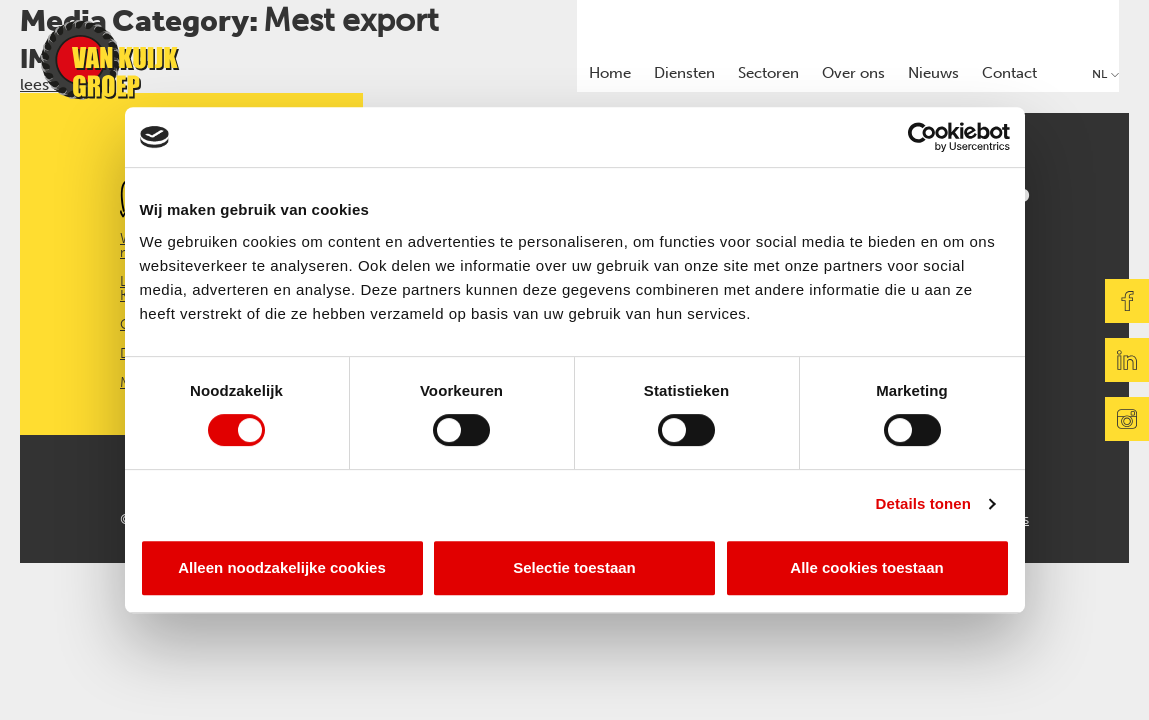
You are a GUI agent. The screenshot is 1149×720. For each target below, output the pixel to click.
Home (610, 73)
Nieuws (933, 73)
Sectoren (768, 73)
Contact (1009, 73)
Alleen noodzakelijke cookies (282, 567)
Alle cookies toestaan (866, 567)
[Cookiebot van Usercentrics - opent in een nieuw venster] (922, 137)
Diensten (684, 73)
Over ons (853, 73)
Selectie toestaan (574, 567)
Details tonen (923, 503)
